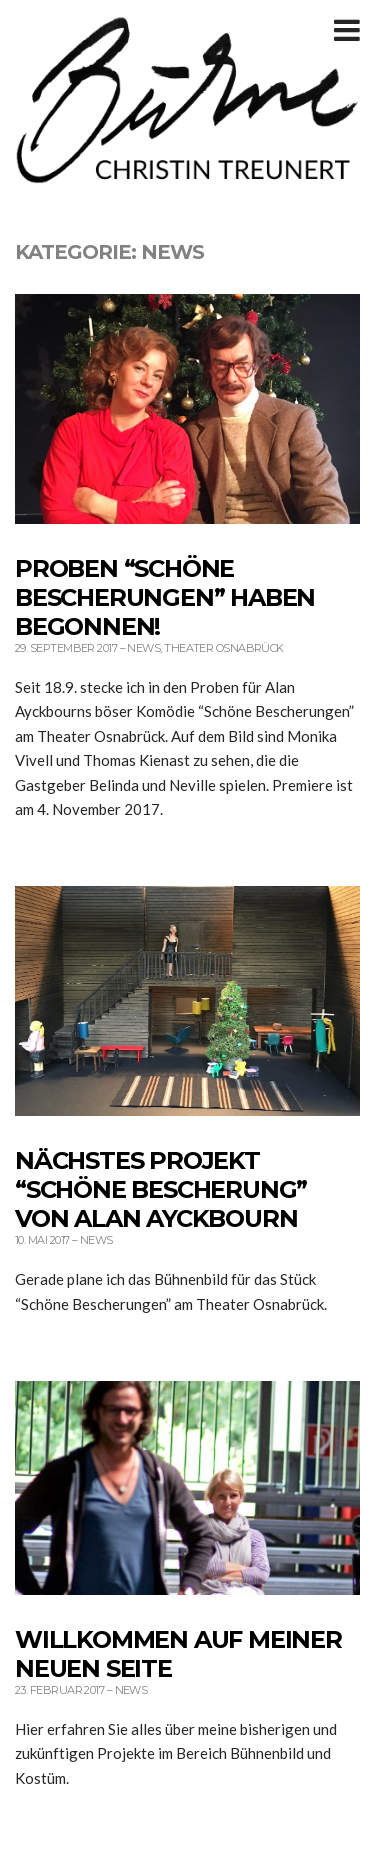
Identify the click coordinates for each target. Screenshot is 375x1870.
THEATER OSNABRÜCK (224, 648)
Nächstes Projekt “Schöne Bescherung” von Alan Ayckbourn (161, 1189)
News (143, 648)
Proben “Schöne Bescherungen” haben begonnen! (165, 597)
